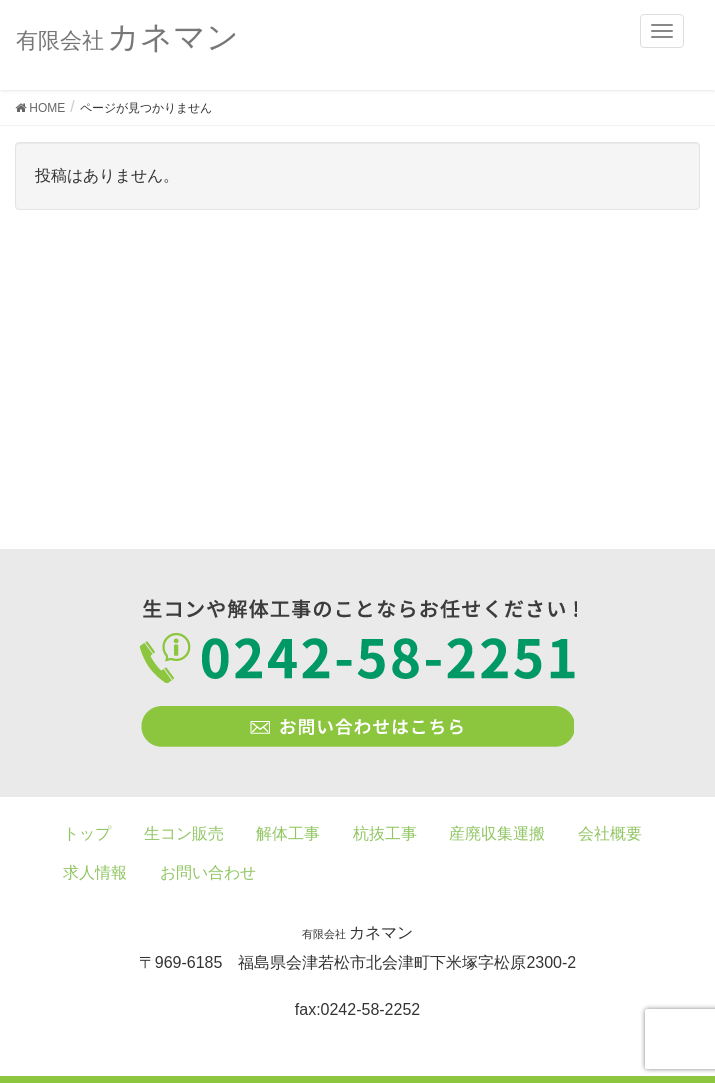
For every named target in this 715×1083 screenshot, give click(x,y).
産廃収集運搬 (497, 833)
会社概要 (610, 833)
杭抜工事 (385, 833)
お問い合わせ (208, 872)
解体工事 (288, 833)
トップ (87, 833)
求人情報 (95, 872)
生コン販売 (184, 833)
